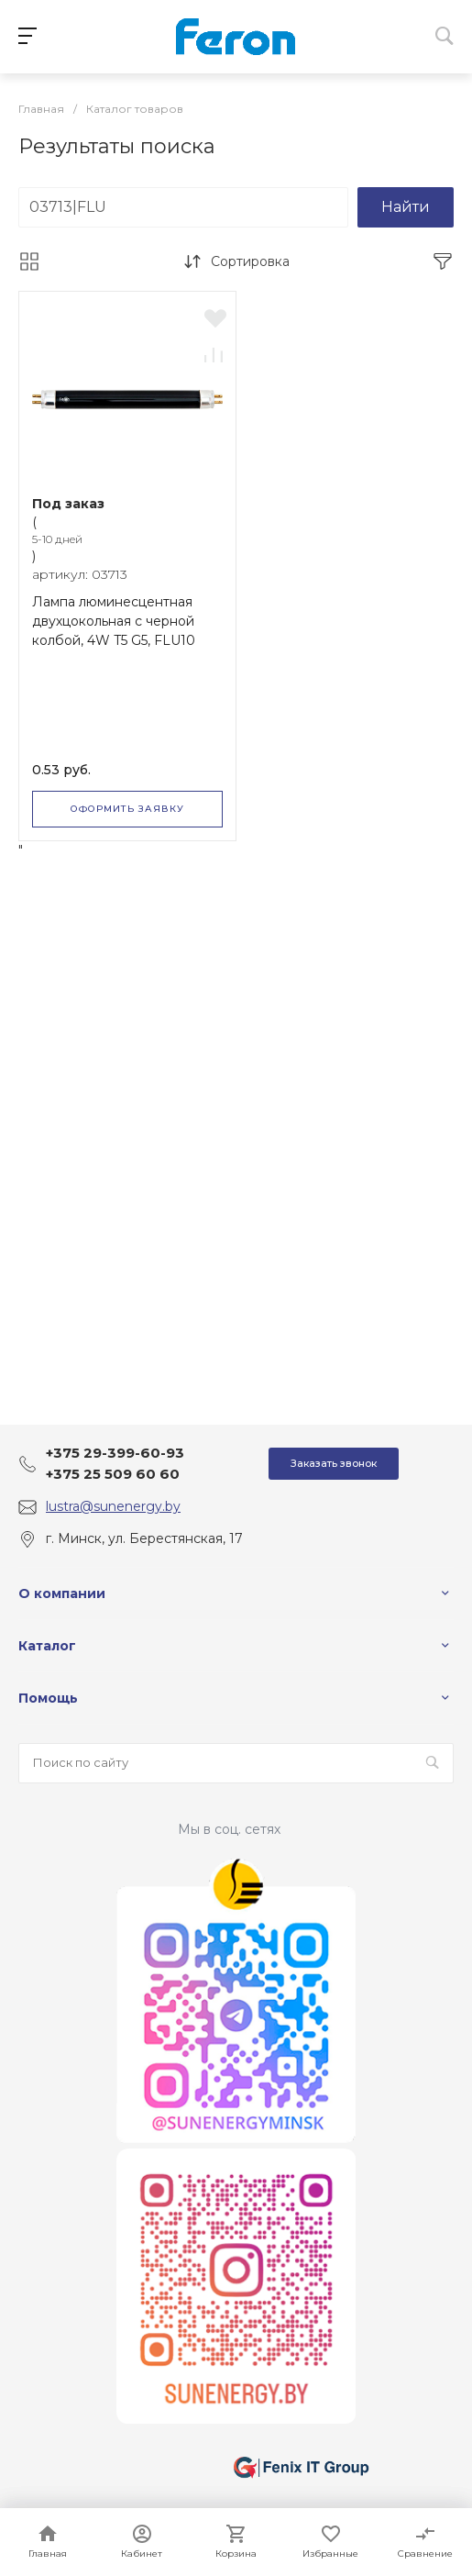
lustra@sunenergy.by (113, 1506)
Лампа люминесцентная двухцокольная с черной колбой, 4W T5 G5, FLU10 (113, 621)
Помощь (48, 1698)
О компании (61, 1593)
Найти (405, 207)
